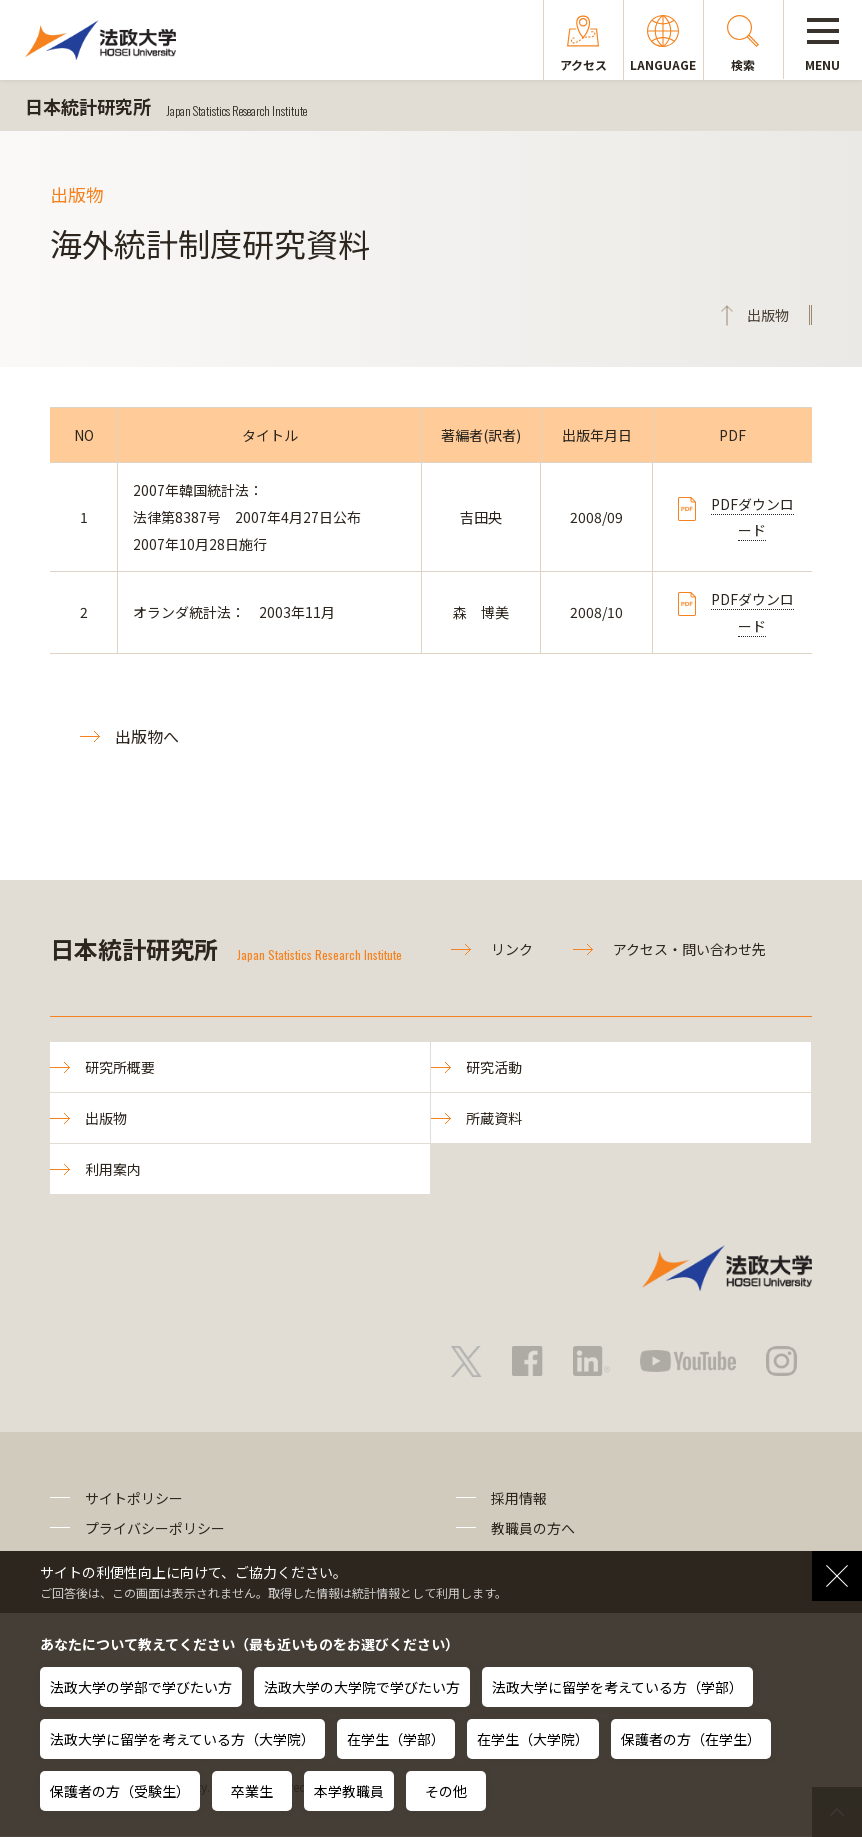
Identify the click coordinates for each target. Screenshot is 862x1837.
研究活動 (494, 1067)
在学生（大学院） (533, 1739)
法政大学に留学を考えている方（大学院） (182, 1739)
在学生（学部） (396, 1739)
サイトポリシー (134, 1499)
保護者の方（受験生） (120, 1791)
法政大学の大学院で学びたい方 (362, 1687)
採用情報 (519, 1499)
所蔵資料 (494, 1119)
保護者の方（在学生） (691, 1739)
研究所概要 (120, 1067)
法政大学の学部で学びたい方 (141, 1687)
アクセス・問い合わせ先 (689, 949)
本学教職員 (349, 1791)
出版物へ (147, 736)
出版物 (106, 1119)
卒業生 (252, 1791)
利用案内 (113, 1170)
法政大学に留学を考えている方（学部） (617, 1687)
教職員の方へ (533, 1529)
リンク (512, 949)
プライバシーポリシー (155, 1529)
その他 (446, 1791)
